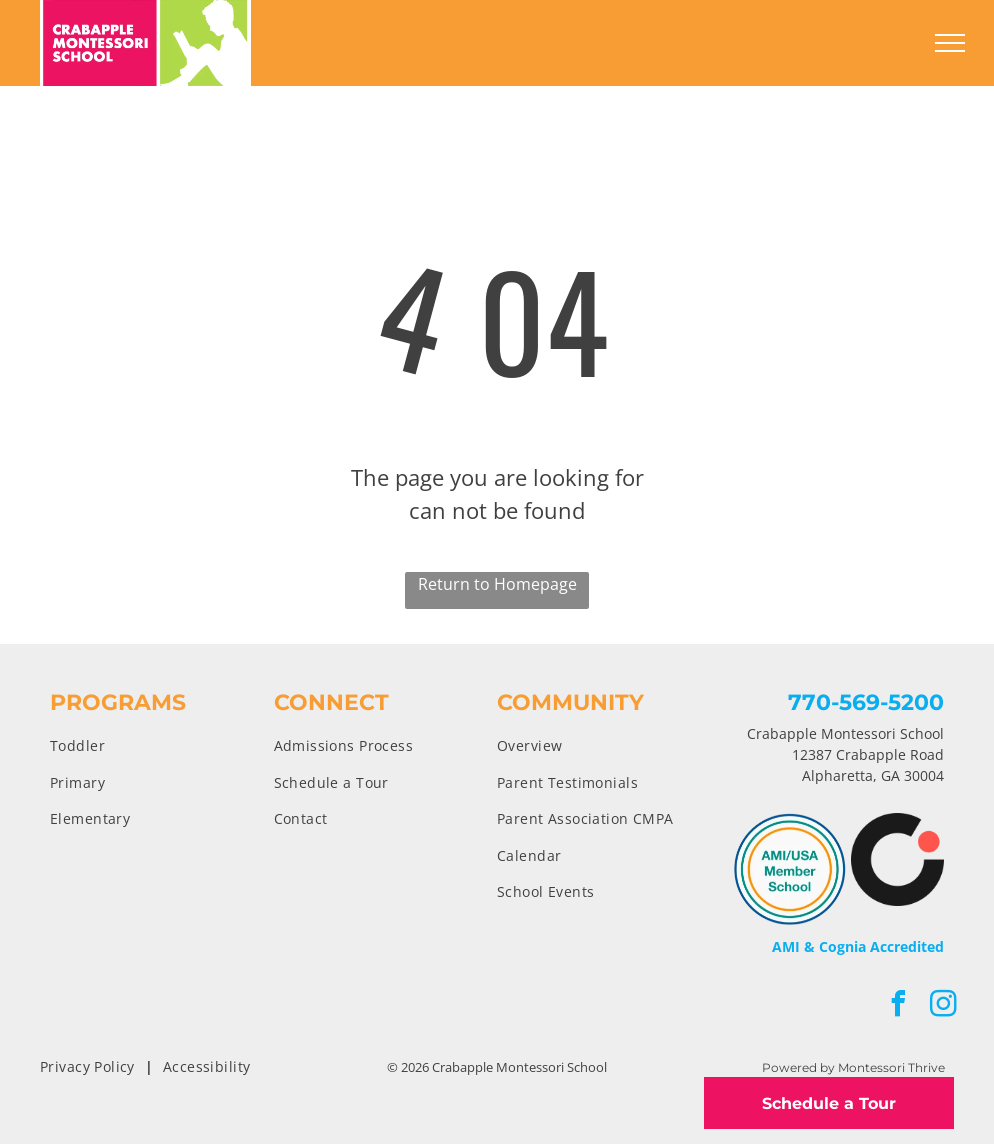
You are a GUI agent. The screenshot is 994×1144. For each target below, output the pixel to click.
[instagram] (944, 1006)
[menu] (950, 43)
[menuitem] (162, 745)
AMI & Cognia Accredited (858, 946)
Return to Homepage (497, 584)
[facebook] (899, 1006)
